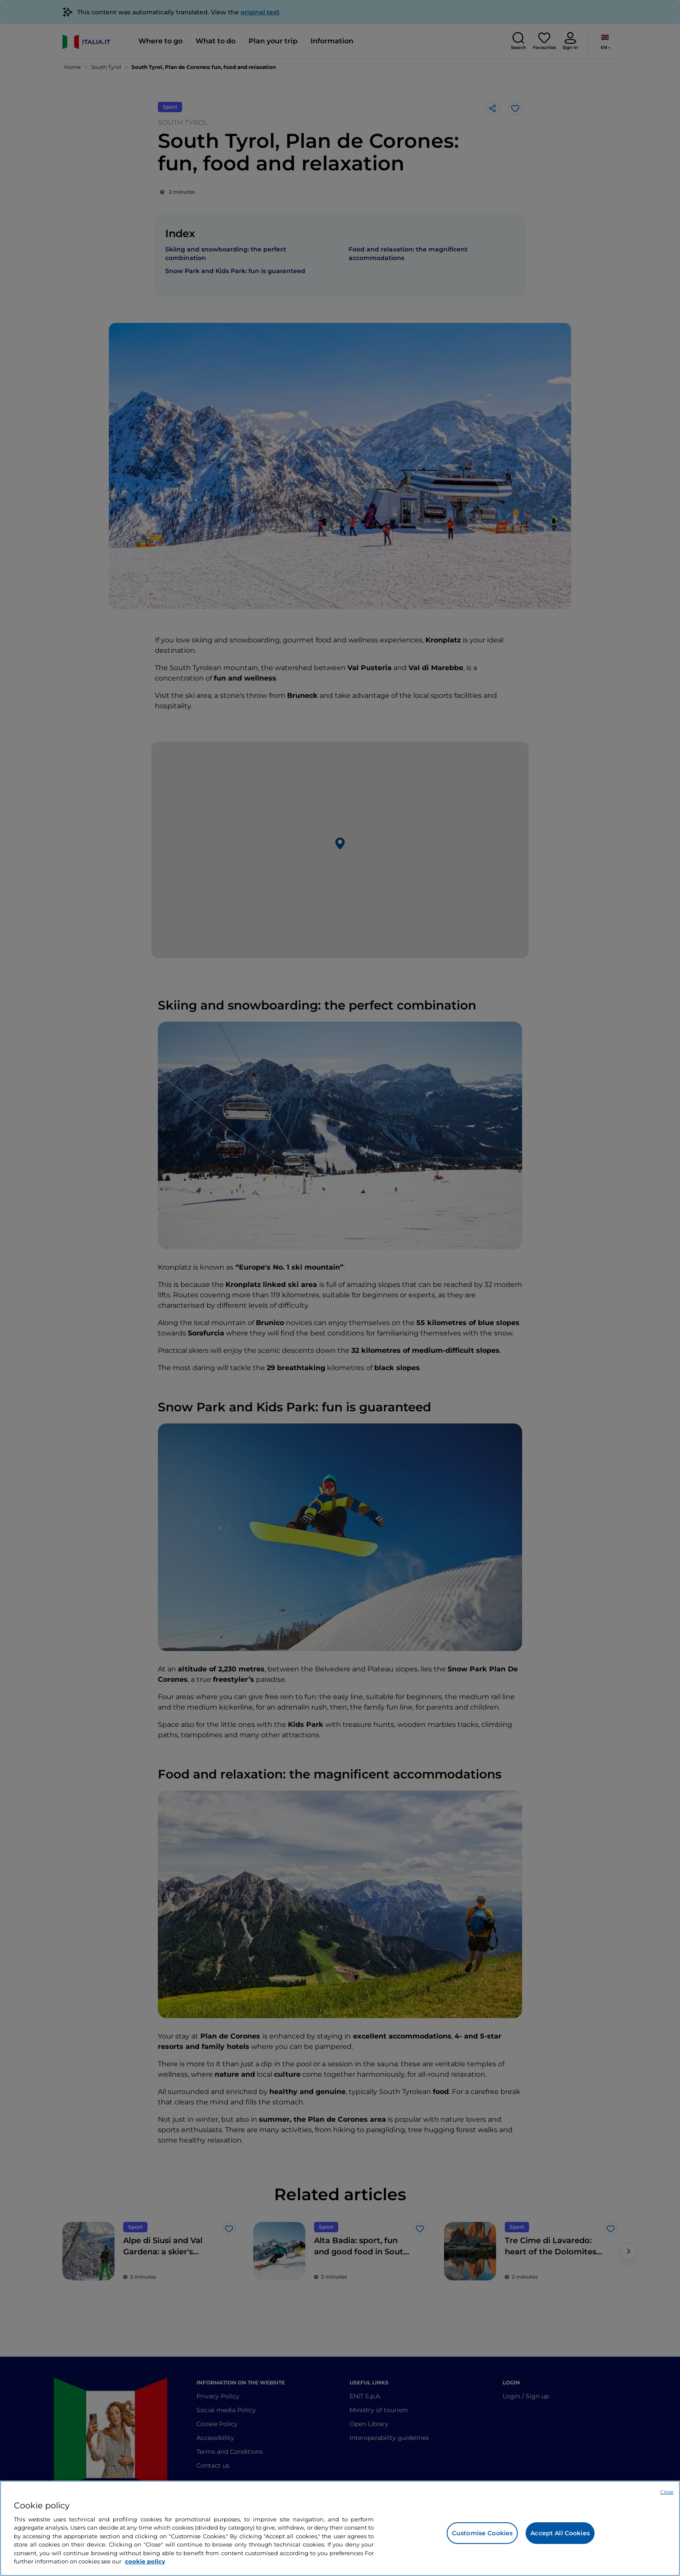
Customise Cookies (482, 2533)
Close (666, 2492)
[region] (340, 2528)
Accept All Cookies (560, 2533)
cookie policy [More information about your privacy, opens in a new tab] (145, 2561)
